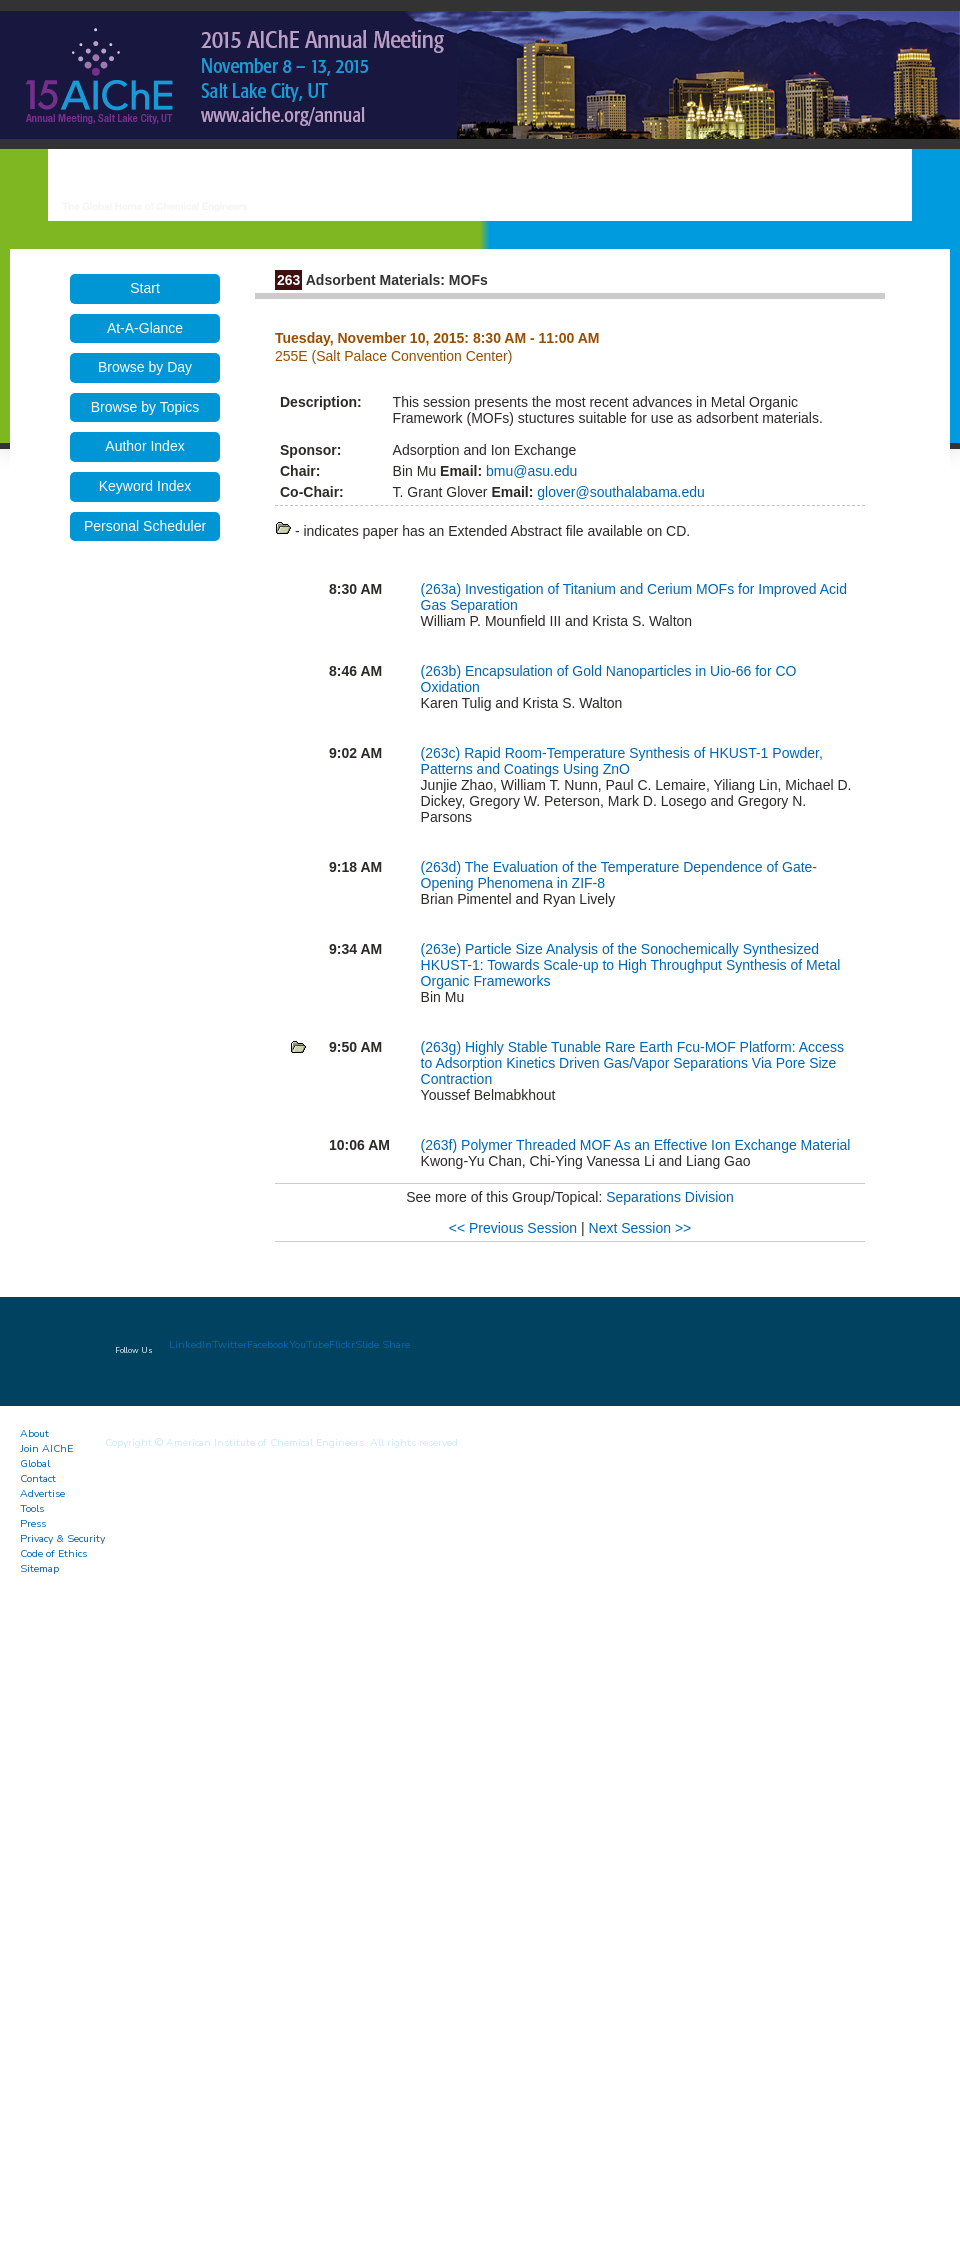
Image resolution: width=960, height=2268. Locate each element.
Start (145, 288)
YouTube (309, 1344)
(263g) (443, 1047)
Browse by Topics (145, 407)
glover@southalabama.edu (618, 492)
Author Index (144, 446)
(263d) (443, 867)
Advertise (42, 1493)
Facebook (268, 1344)
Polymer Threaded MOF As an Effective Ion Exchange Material (655, 1145)
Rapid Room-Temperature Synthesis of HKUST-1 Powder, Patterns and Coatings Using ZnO (622, 761)
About (34, 1433)
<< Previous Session (513, 1228)
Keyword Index (145, 486)
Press (33, 1523)
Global (35, 1463)
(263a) (443, 589)
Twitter (229, 1344)
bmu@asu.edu (529, 471)
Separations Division (670, 1197)
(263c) (443, 753)
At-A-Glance (145, 328)
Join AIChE (46, 1448)
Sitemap (39, 1568)
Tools (32, 1508)
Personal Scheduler (145, 526)
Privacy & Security (62, 1538)
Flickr (342, 1344)
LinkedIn (190, 1344)
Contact (38, 1478)
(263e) (443, 949)
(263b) (443, 671)
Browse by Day (145, 367)
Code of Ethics (53, 1553)
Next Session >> (640, 1228)
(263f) (441, 1145)
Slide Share (382, 1344)
